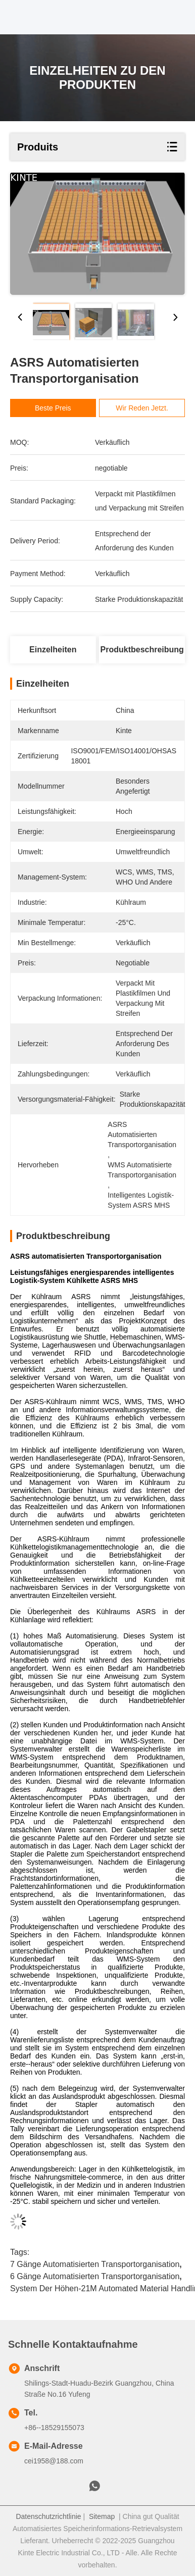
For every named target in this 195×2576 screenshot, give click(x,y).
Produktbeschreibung (142, 649)
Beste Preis (56, 408)
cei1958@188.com (53, 2461)
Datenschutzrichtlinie (48, 2516)
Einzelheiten (52, 649)
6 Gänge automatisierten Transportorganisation (94, 2276)
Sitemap (102, 2516)
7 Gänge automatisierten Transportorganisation (94, 2264)
